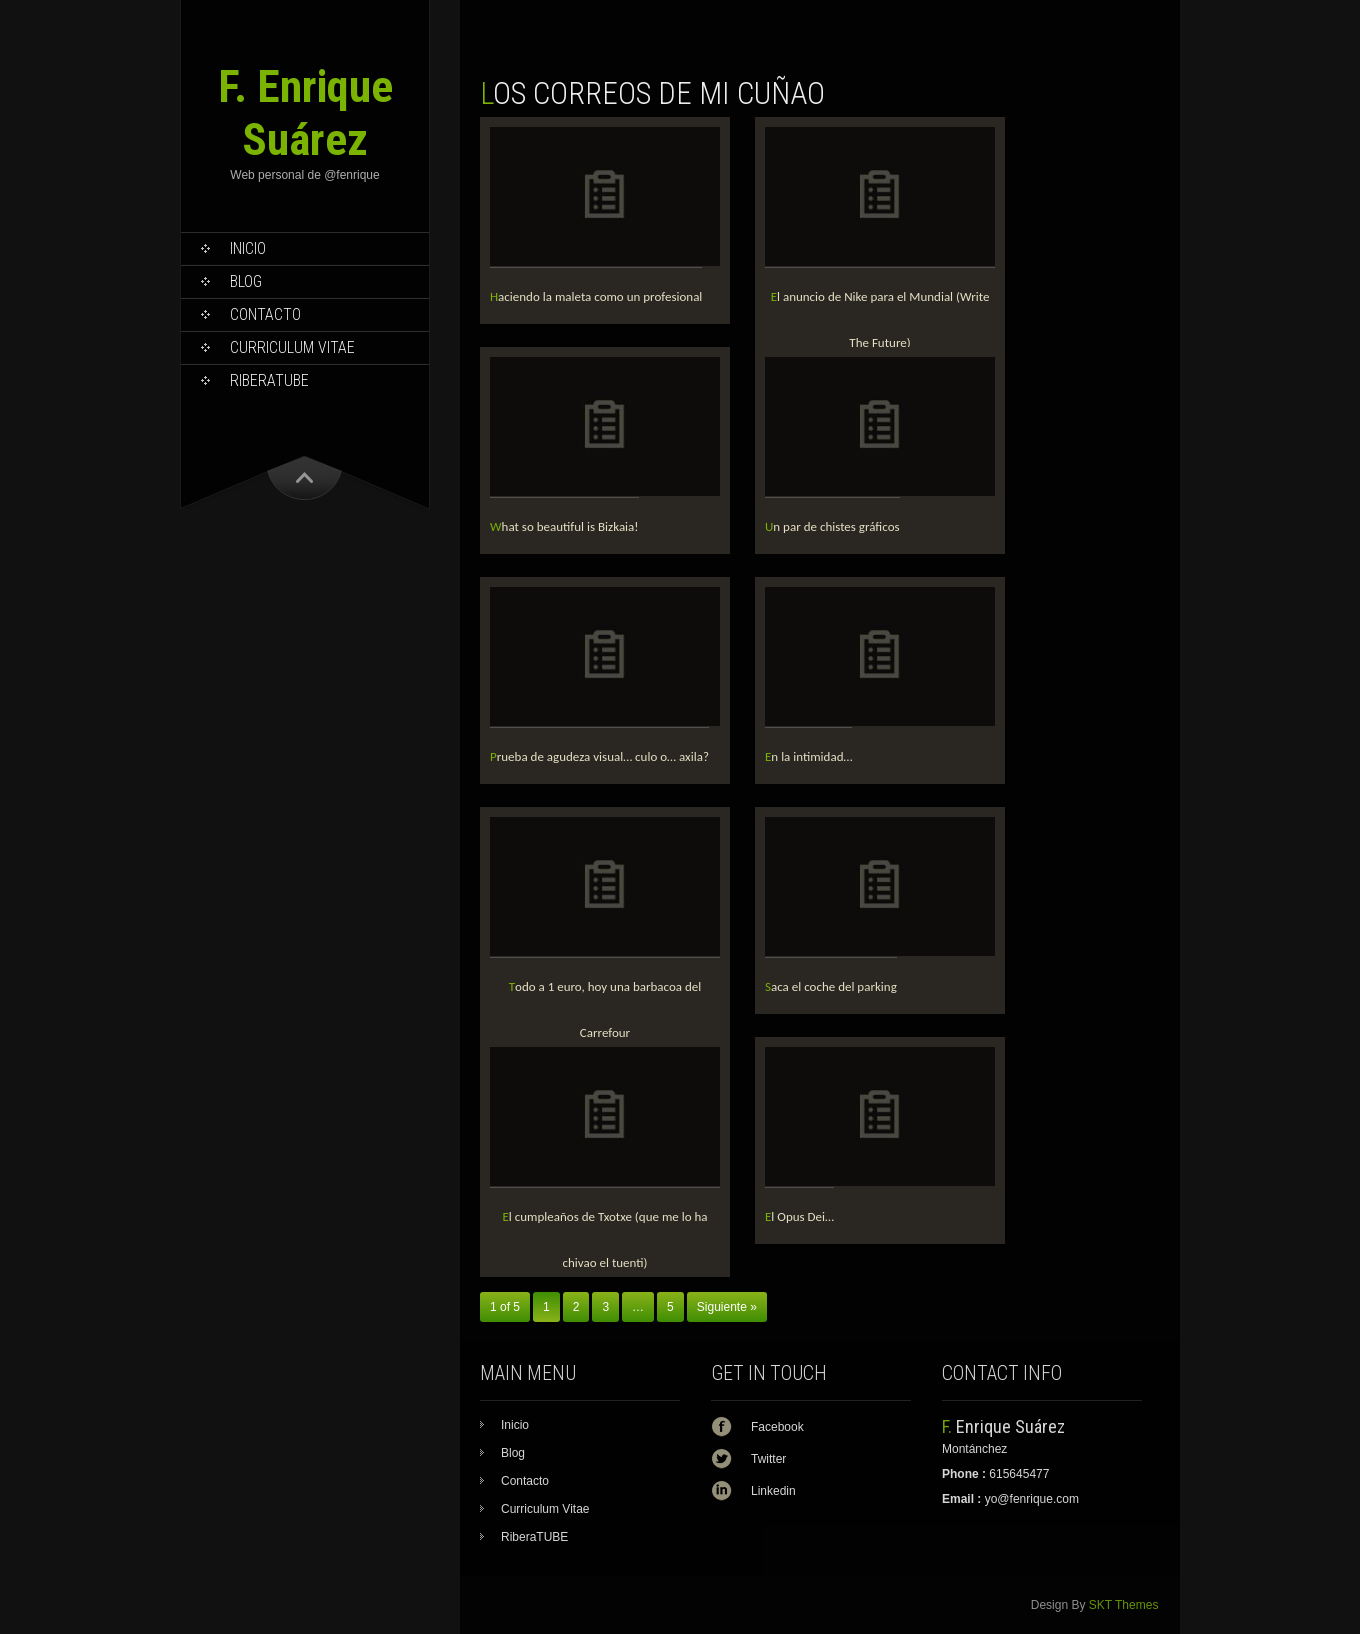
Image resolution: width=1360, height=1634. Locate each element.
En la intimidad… (808, 756)
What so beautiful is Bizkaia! (564, 526)
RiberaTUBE (269, 380)
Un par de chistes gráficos (832, 526)
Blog (246, 281)
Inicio (248, 248)
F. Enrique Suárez (305, 113)
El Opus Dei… (799, 1216)
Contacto (265, 314)
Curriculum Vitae (292, 347)
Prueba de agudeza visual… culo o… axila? (599, 756)
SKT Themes (1124, 1605)
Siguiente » (727, 1307)
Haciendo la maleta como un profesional (596, 296)
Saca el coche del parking (831, 986)
